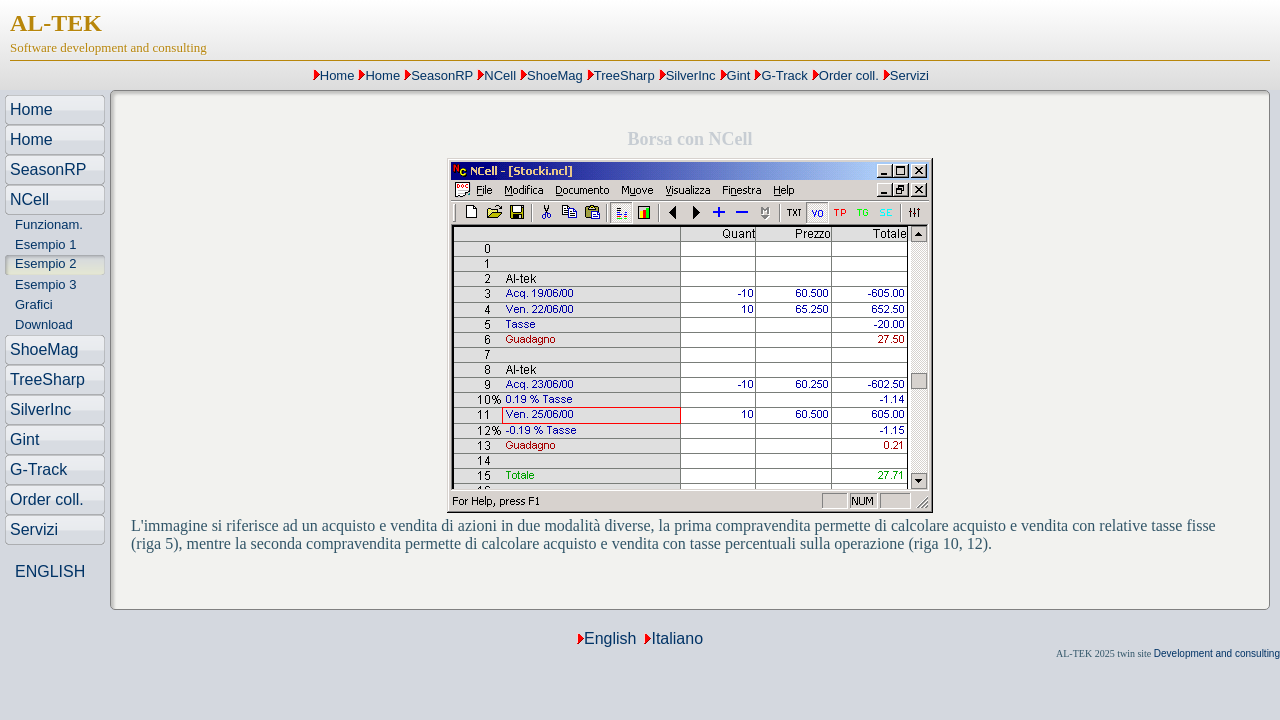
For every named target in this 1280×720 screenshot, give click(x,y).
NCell (500, 75)
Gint (739, 75)
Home (337, 75)
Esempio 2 (45, 263)
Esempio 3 (45, 284)
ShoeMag (555, 75)
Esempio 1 (45, 244)
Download (44, 324)
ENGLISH (50, 571)
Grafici (34, 304)
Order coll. (849, 75)
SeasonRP (442, 75)
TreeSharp (624, 75)
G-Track (784, 75)
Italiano (677, 638)
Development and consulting (1217, 653)
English (610, 638)
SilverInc (691, 75)
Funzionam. (49, 224)
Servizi (909, 75)
